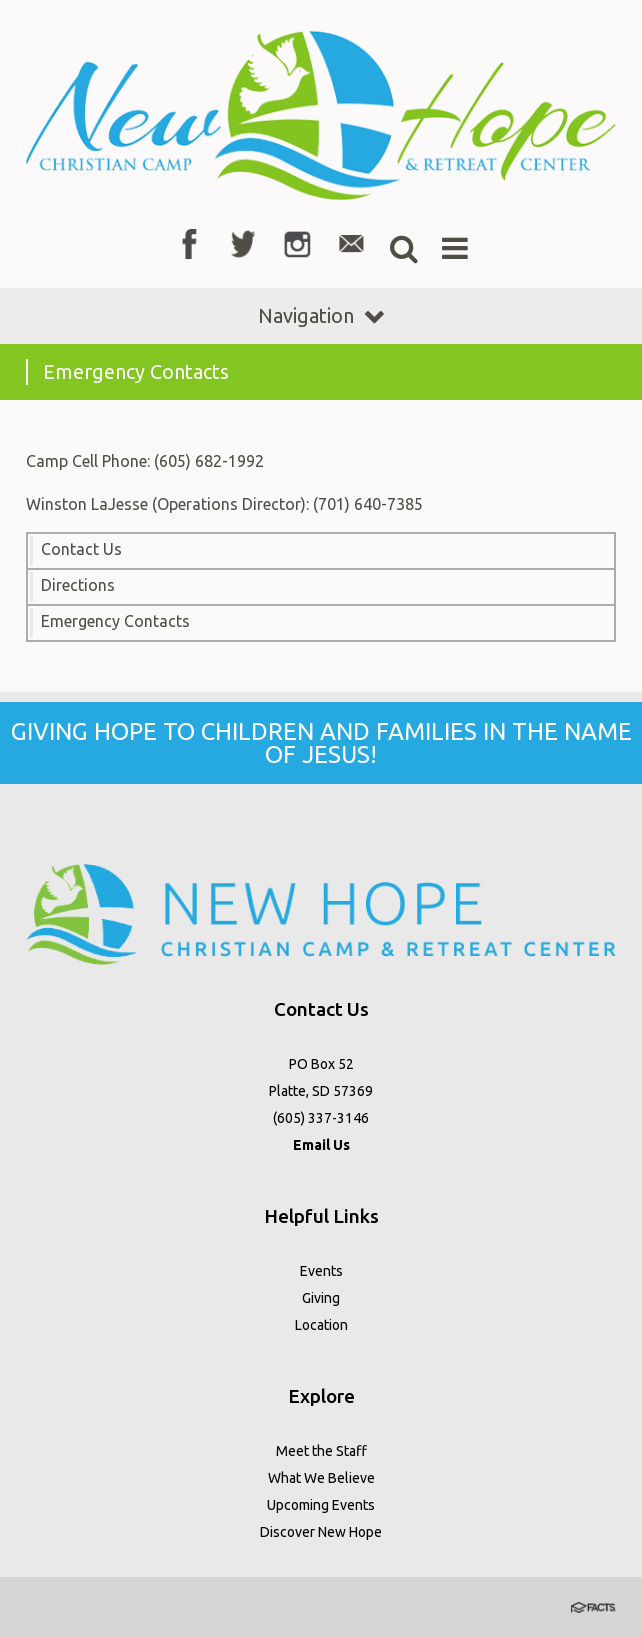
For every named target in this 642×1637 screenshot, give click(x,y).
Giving (321, 1298)
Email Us (321, 1145)
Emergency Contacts (115, 621)
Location (321, 1325)
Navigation (321, 315)
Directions (78, 585)
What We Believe (321, 1478)
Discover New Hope (321, 1532)
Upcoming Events (321, 1505)
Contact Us (81, 549)
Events (321, 1271)
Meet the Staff (321, 1451)
